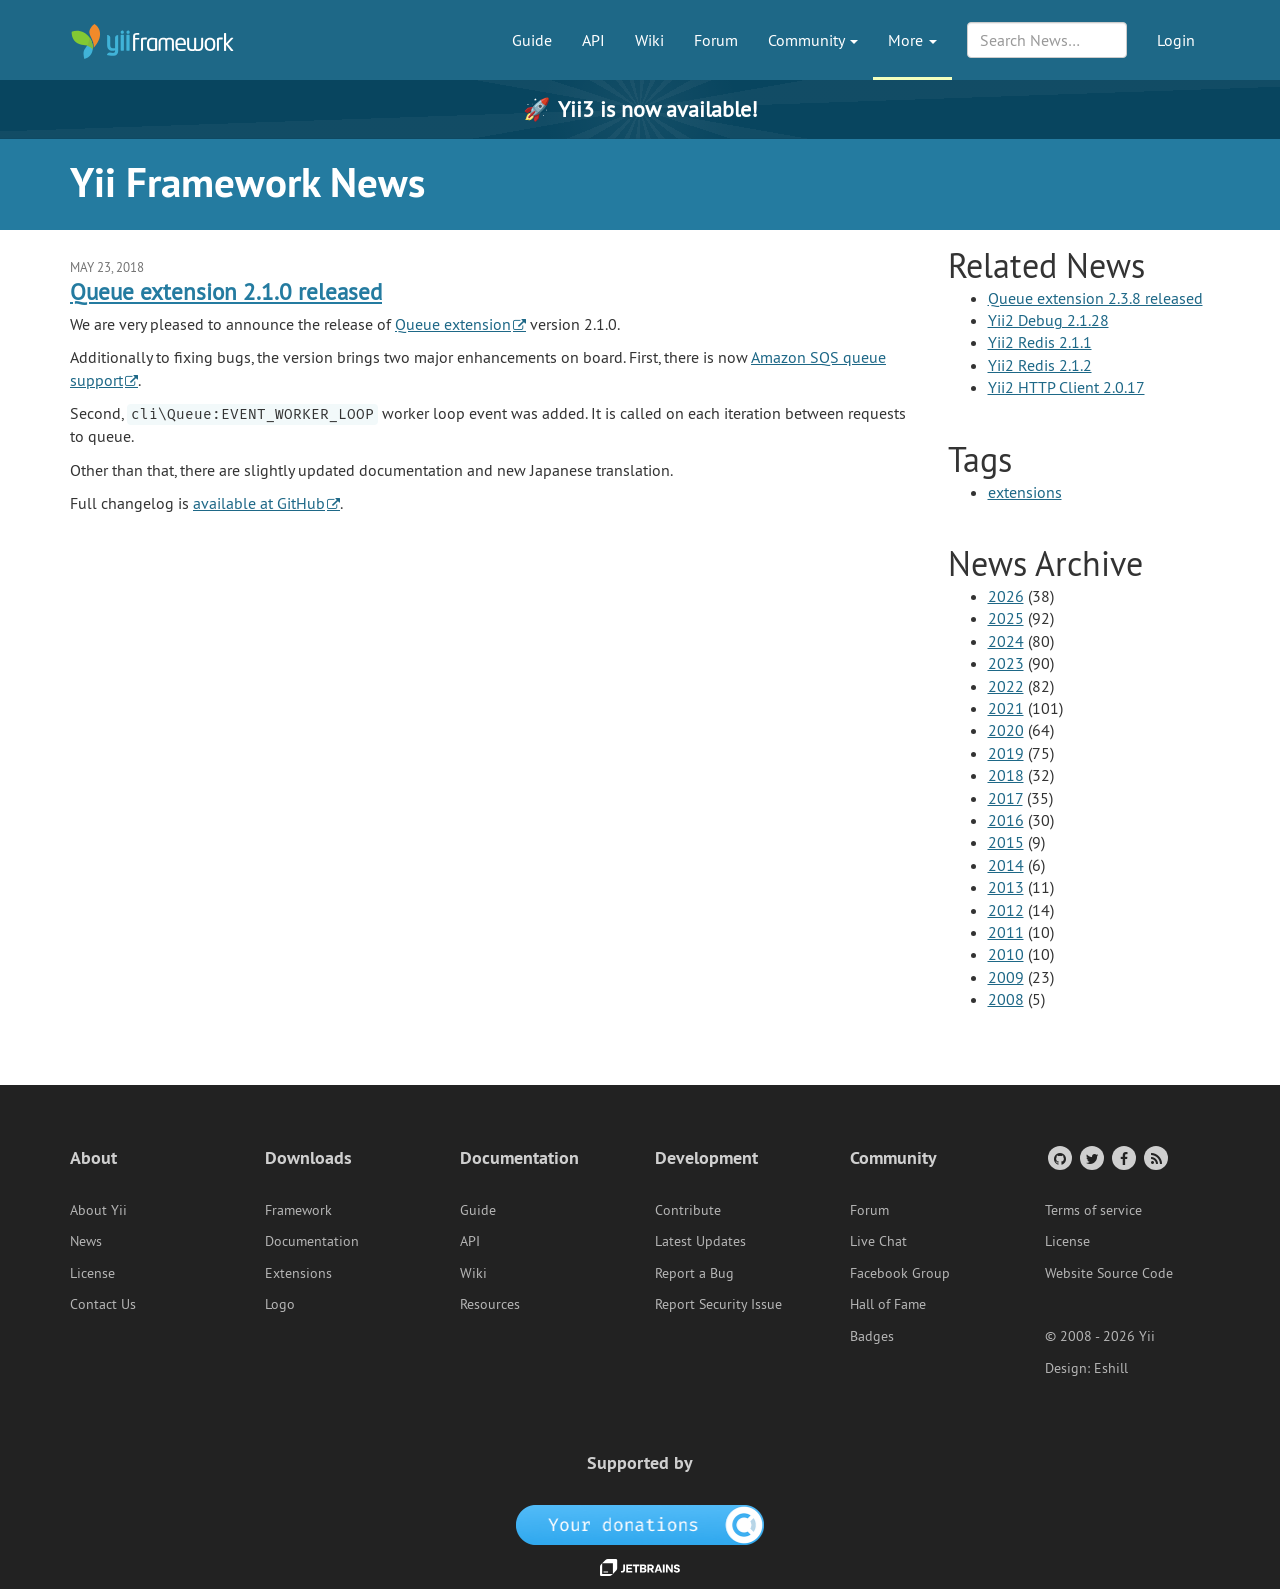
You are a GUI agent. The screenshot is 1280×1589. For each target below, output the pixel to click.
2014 (1006, 865)
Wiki (649, 40)
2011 (1006, 932)
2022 (1006, 686)
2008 (1006, 999)
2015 (1006, 842)
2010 (1006, 954)
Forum (716, 40)
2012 (1006, 910)
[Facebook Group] (1122, 1157)
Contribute (688, 1210)
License (92, 1273)
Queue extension (453, 324)
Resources (490, 1304)
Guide (532, 40)
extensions (1025, 492)
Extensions (298, 1273)
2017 (1005, 798)
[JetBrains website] (640, 1566)
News (86, 1241)
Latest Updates (700, 1241)
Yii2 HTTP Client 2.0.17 (1066, 387)
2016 (1006, 820)
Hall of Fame (888, 1304)
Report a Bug (694, 1273)
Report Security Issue (718, 1304)
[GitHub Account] (1058, 1157)
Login (1176, 40)
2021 (1006, 708)
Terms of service (1093, 1210)
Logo (280, 1304)
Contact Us (103, 1304)
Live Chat (878, 1241)
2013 (1006, 887)
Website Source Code (1109, 1273)
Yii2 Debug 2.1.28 (1048, 320)
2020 (1006, 730)
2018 (1006, 775)
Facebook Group (900, 1273)
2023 (1006, 663)
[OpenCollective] (640, 1524)
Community (813, 40)
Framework (298, 1210)
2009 (1006, 977)
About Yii (98, 1210)
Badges (872, 1336)
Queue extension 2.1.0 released (226, 291)
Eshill (1111, 1368)
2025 (1006, 618)
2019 (1006, 753)
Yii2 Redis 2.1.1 (1040, 342)
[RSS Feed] (1154, 1157)
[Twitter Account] (1090, 1157)
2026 (1006, 596)
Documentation (312, 1241)
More (912, 40)
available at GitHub (259, 503)
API (593, 40)
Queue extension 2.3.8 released (1095, 298)
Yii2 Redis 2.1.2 (1040, 365)
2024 (1006, 641)
